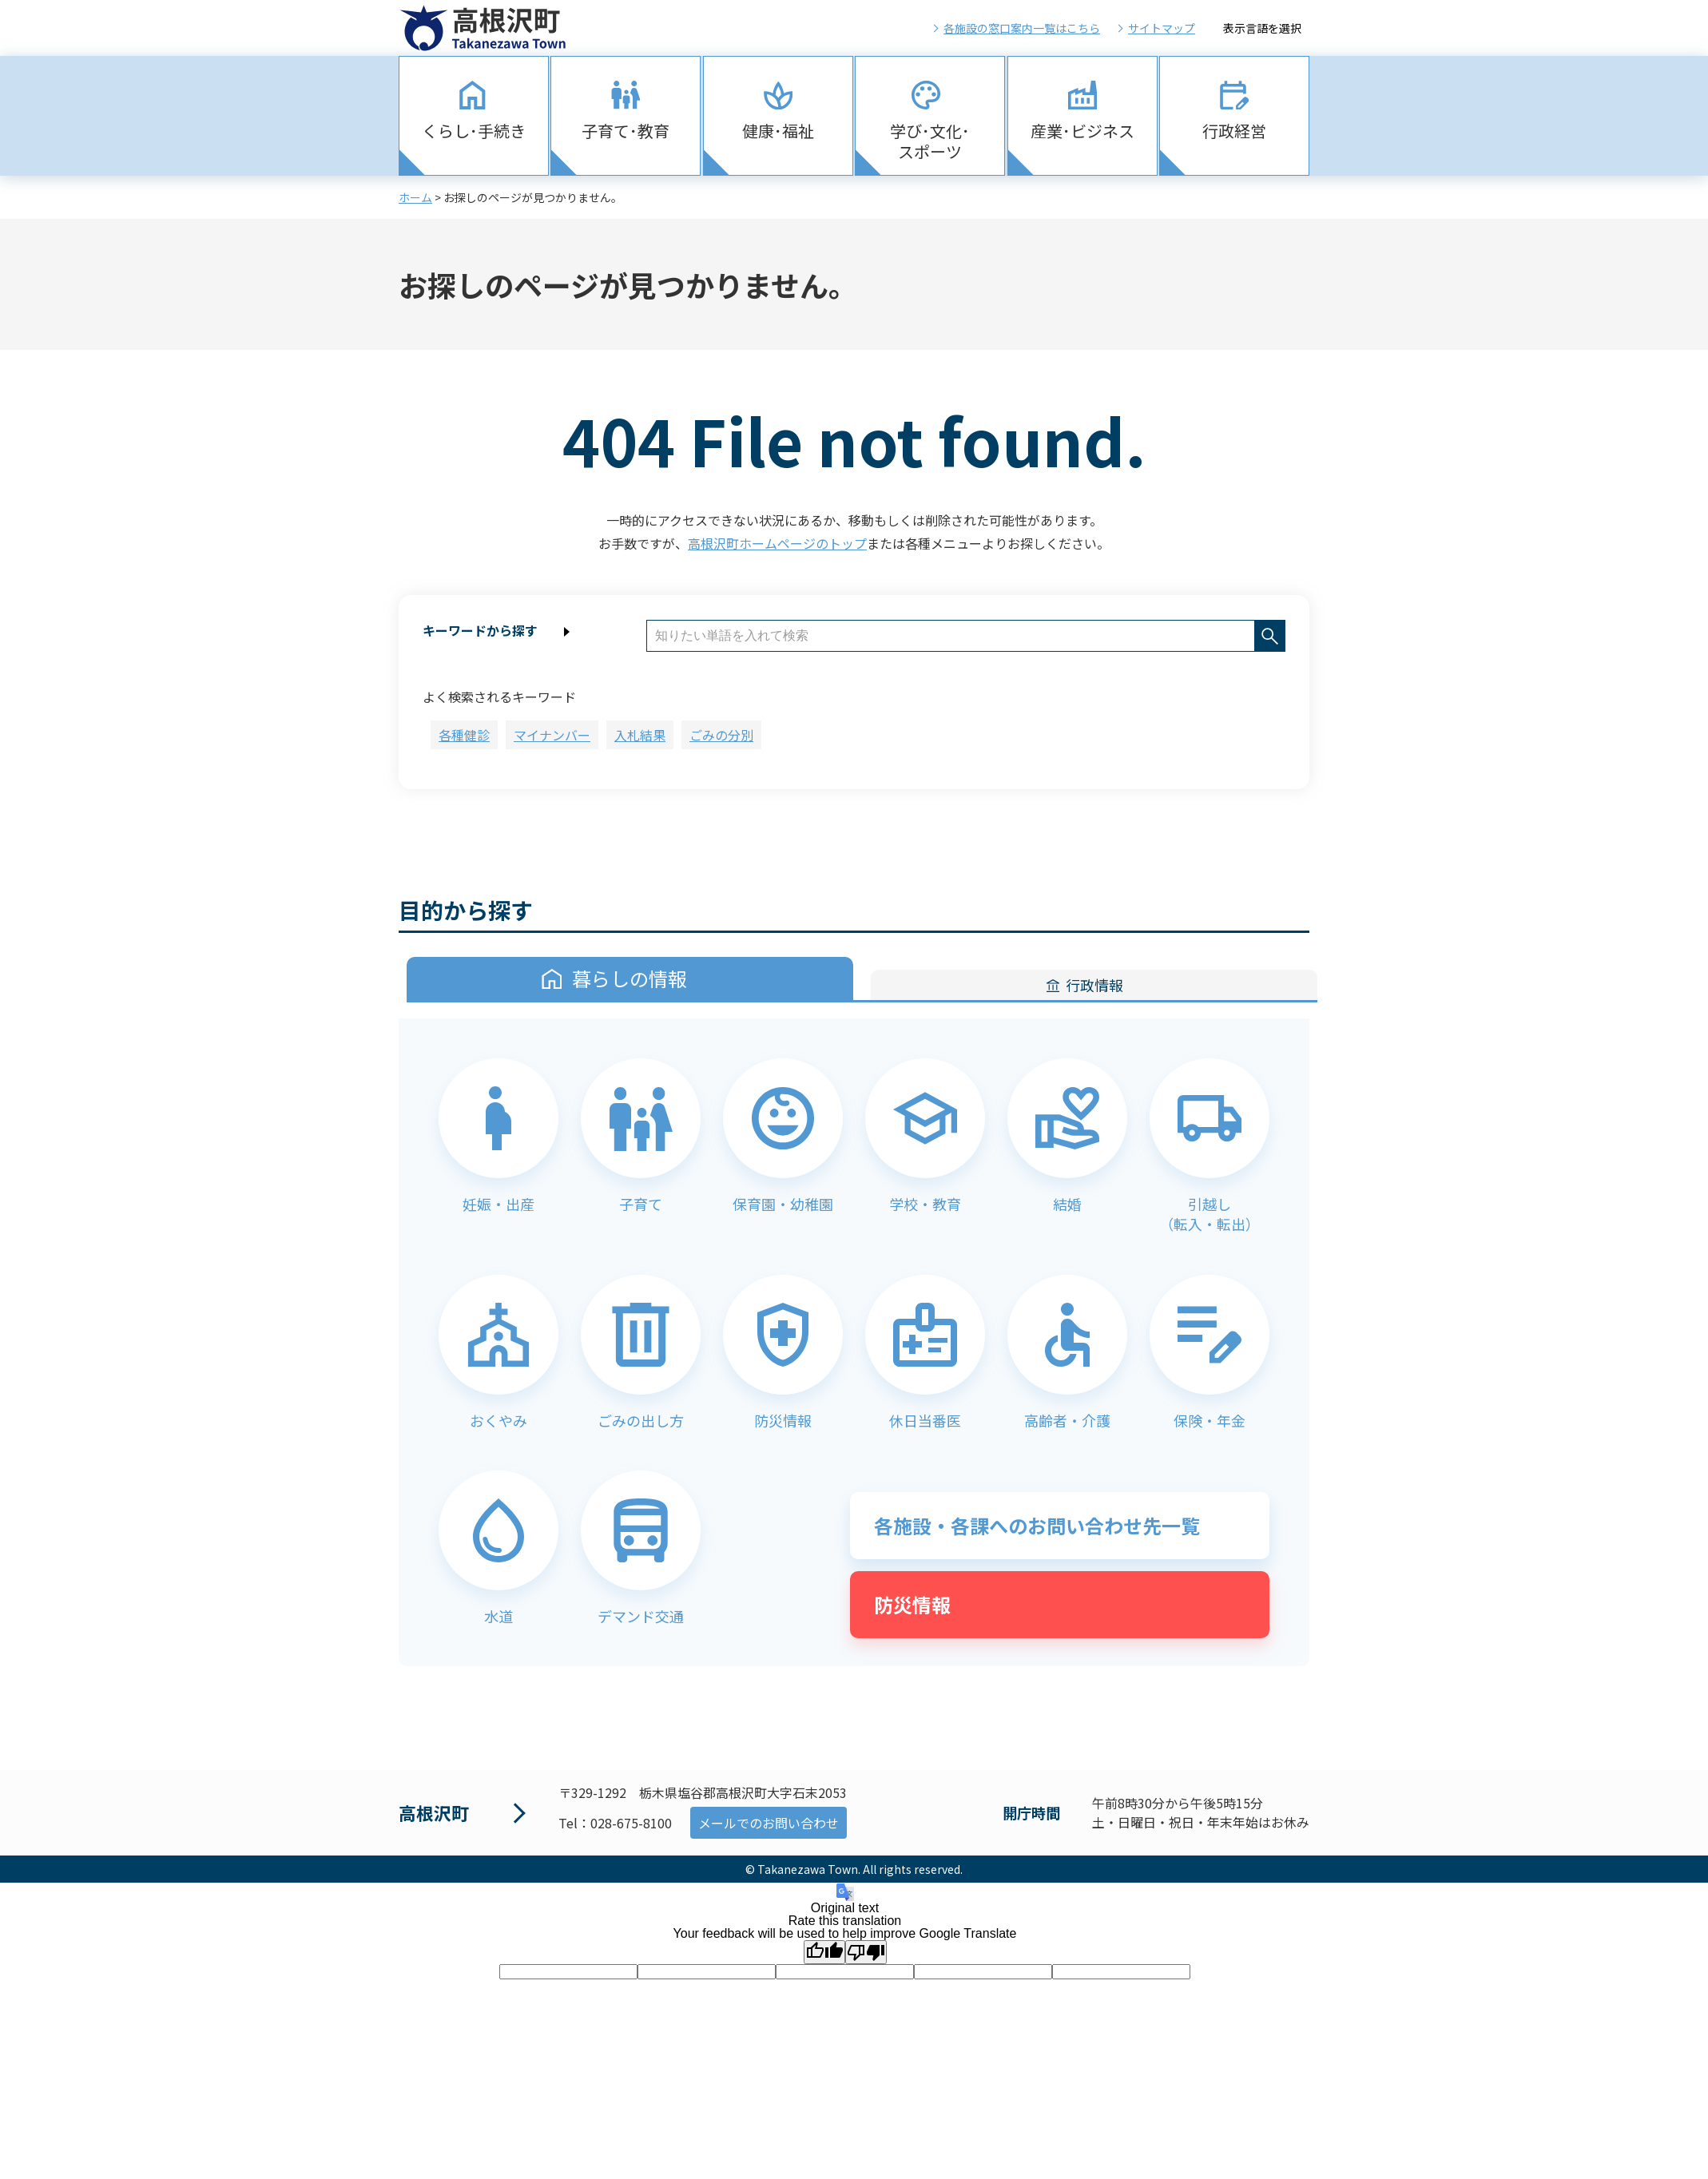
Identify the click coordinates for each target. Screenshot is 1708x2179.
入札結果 (639, 734)
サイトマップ (1161, 28)
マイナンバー (552, 734)
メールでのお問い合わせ (768, 1822)
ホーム (415, 197)
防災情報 (912, 1604)
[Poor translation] (866, 1952)
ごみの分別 (721, 734)
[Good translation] (824, 1952)
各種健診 (464, 734)
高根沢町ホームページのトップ (777, 543)
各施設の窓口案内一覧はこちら (1021, 28)
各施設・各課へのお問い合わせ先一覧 (1037, 1525)
